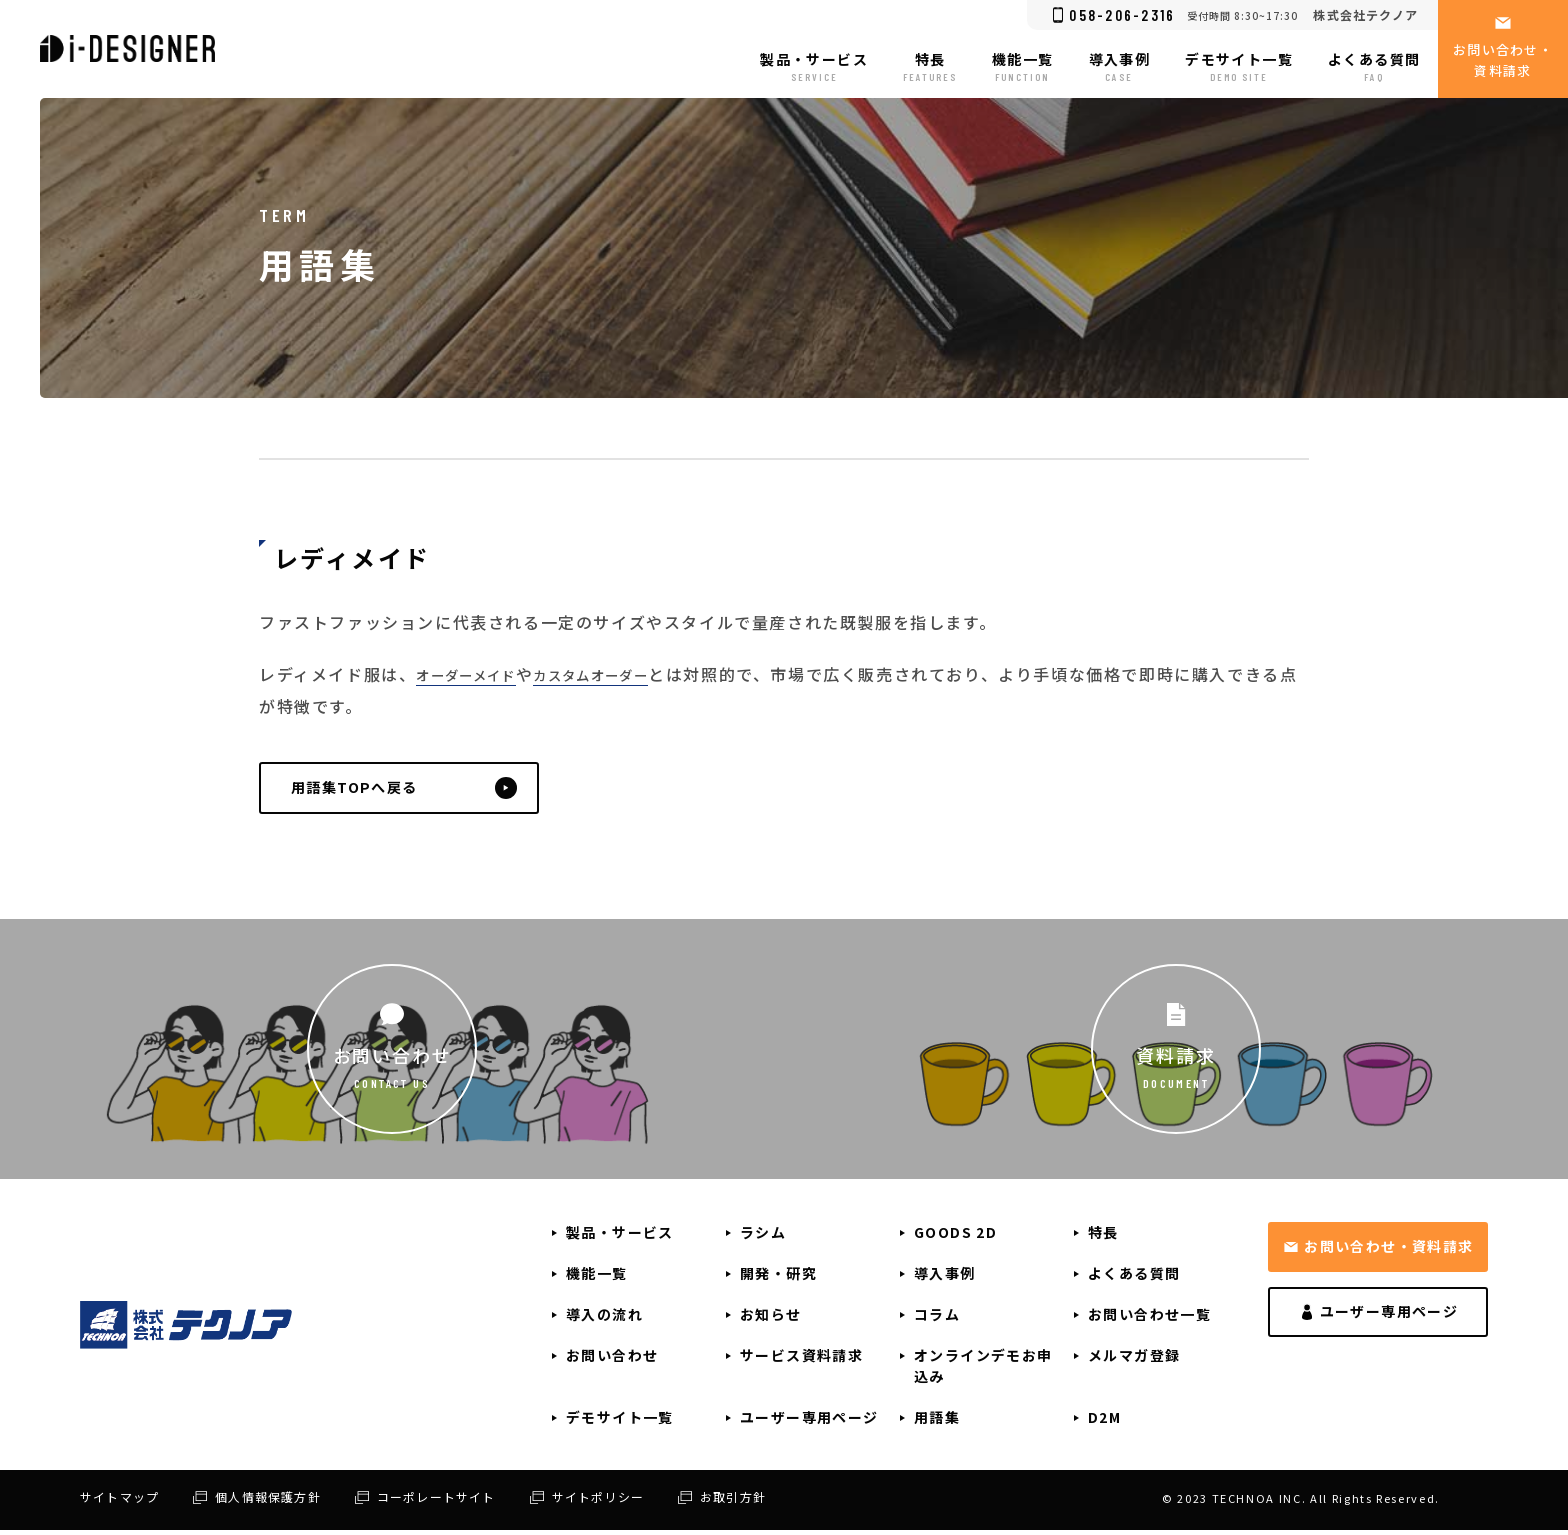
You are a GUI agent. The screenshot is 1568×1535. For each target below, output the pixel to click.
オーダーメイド (477, 674)
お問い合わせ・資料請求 (1388, 1251)
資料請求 (1175, 1059)
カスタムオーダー (626, 674)
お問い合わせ (392, 1059)
